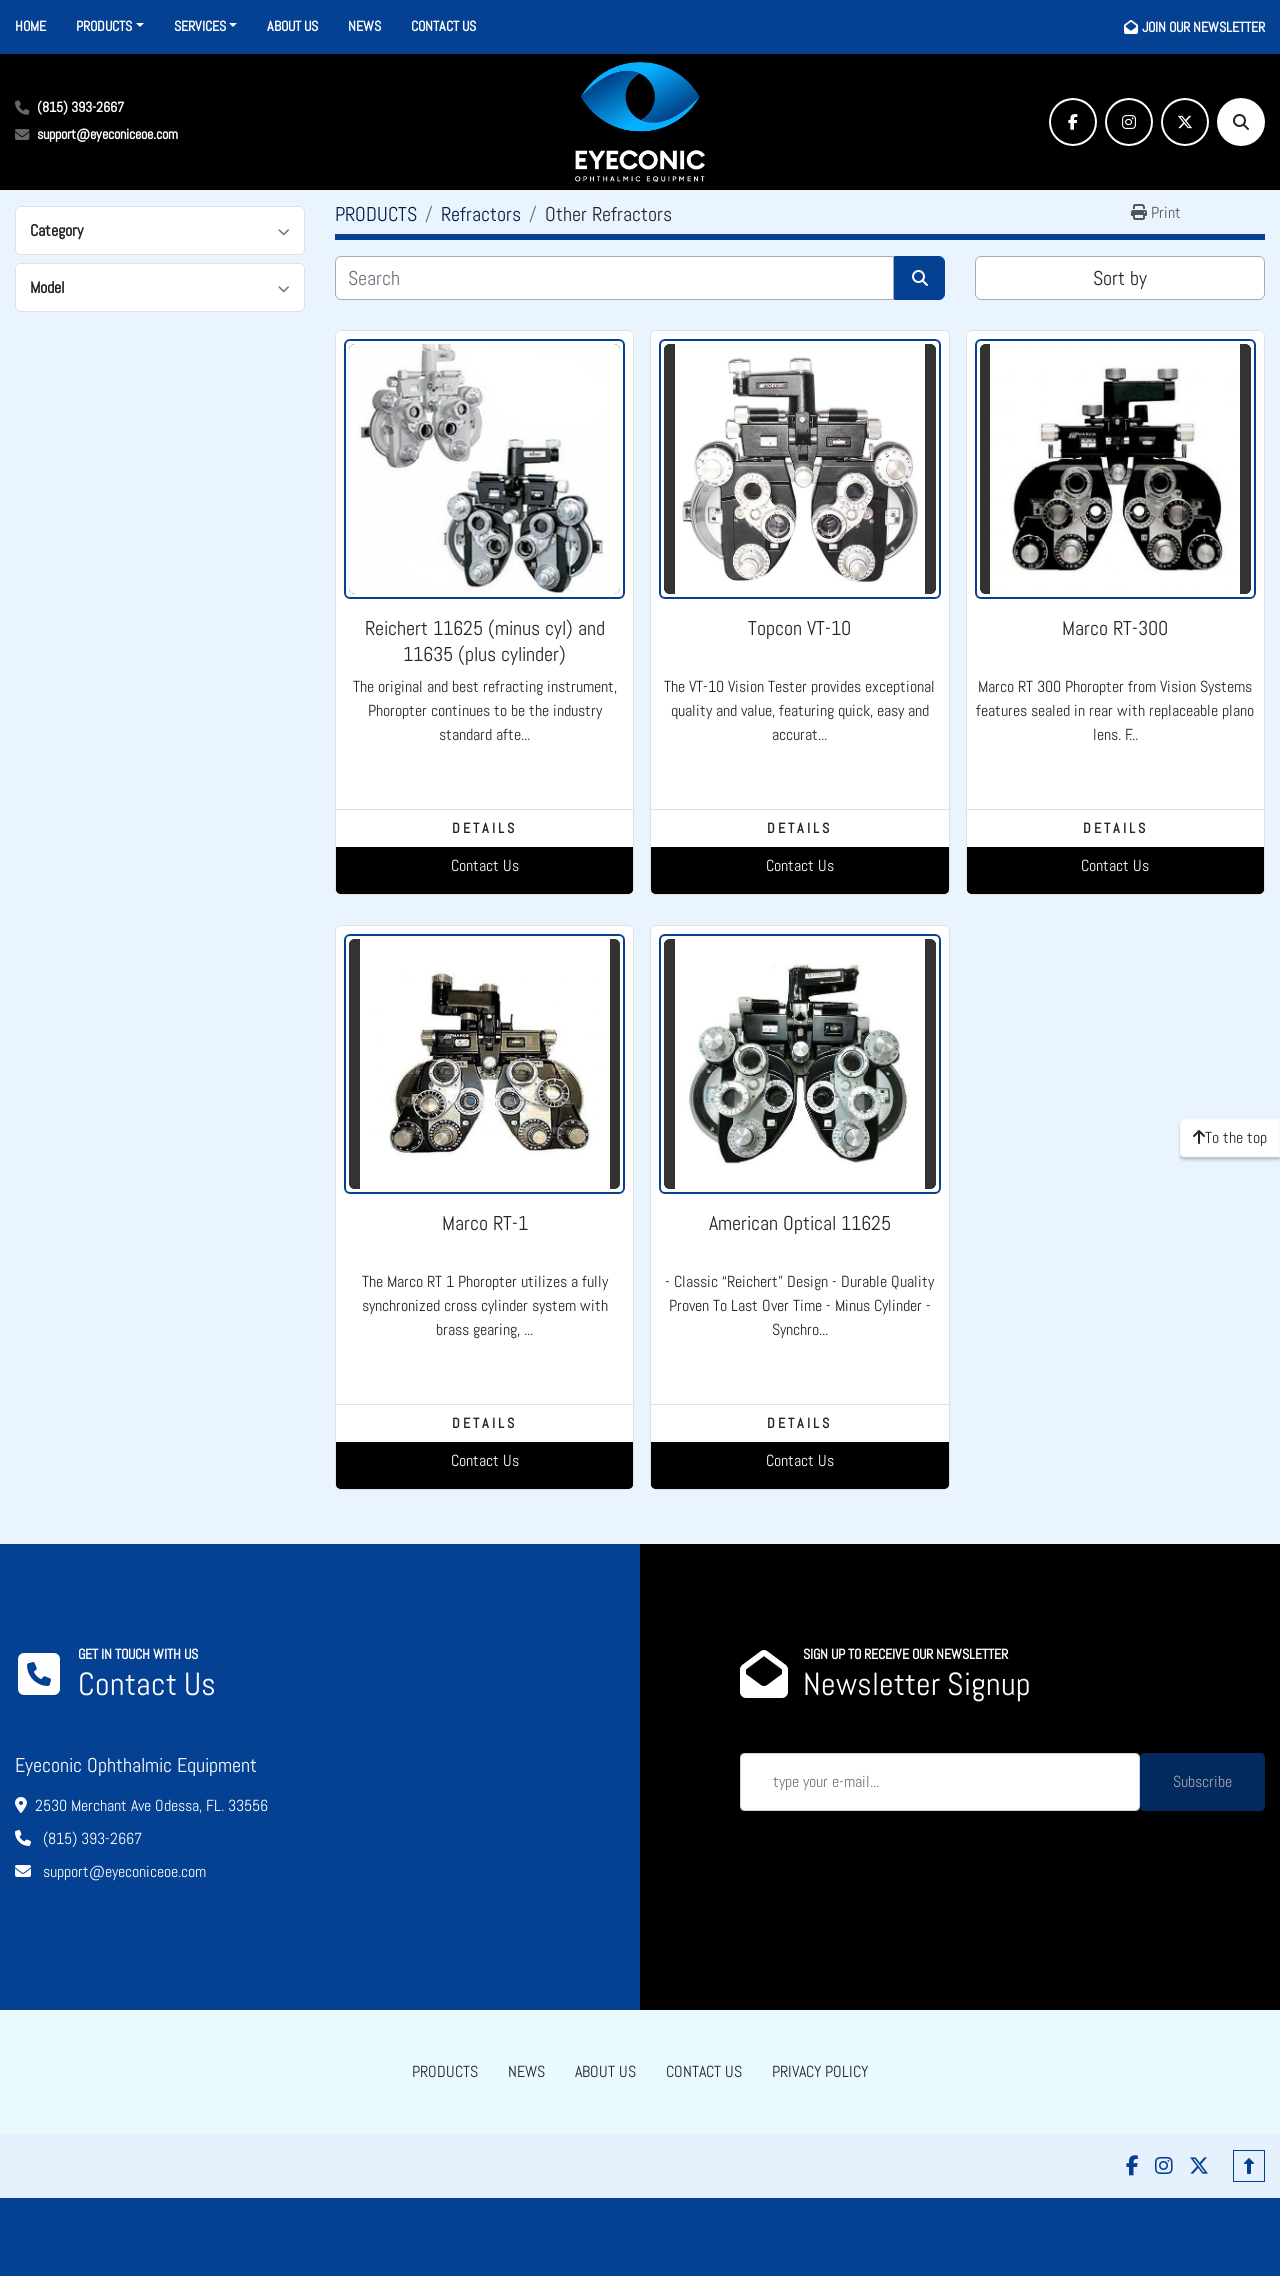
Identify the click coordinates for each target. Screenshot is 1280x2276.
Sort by (1120, 278)
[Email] (940, 1782)
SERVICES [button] (200, 26)
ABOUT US (292, 26)
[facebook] (1073, 122)
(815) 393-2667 (80, 107)
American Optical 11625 (800, 1223)
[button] (110, 26)
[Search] (1241, 122)
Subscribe (1202, 1781)
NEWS (364, 26)
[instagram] (1129, 122)
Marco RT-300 (1115, 628)
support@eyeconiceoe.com (107, 134)
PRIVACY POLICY (820, 2071)
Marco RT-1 (485, 1223)
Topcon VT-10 (799, 628)
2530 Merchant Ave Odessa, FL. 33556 (151, 1805)
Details (484, 828)
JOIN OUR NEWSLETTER (1203, 27)
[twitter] (1185, 122)
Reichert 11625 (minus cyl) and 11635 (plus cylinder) (485, 641)
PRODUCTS (104, 26)
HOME (30, 26)
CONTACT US (443, 26)
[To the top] (1230, 1138)
